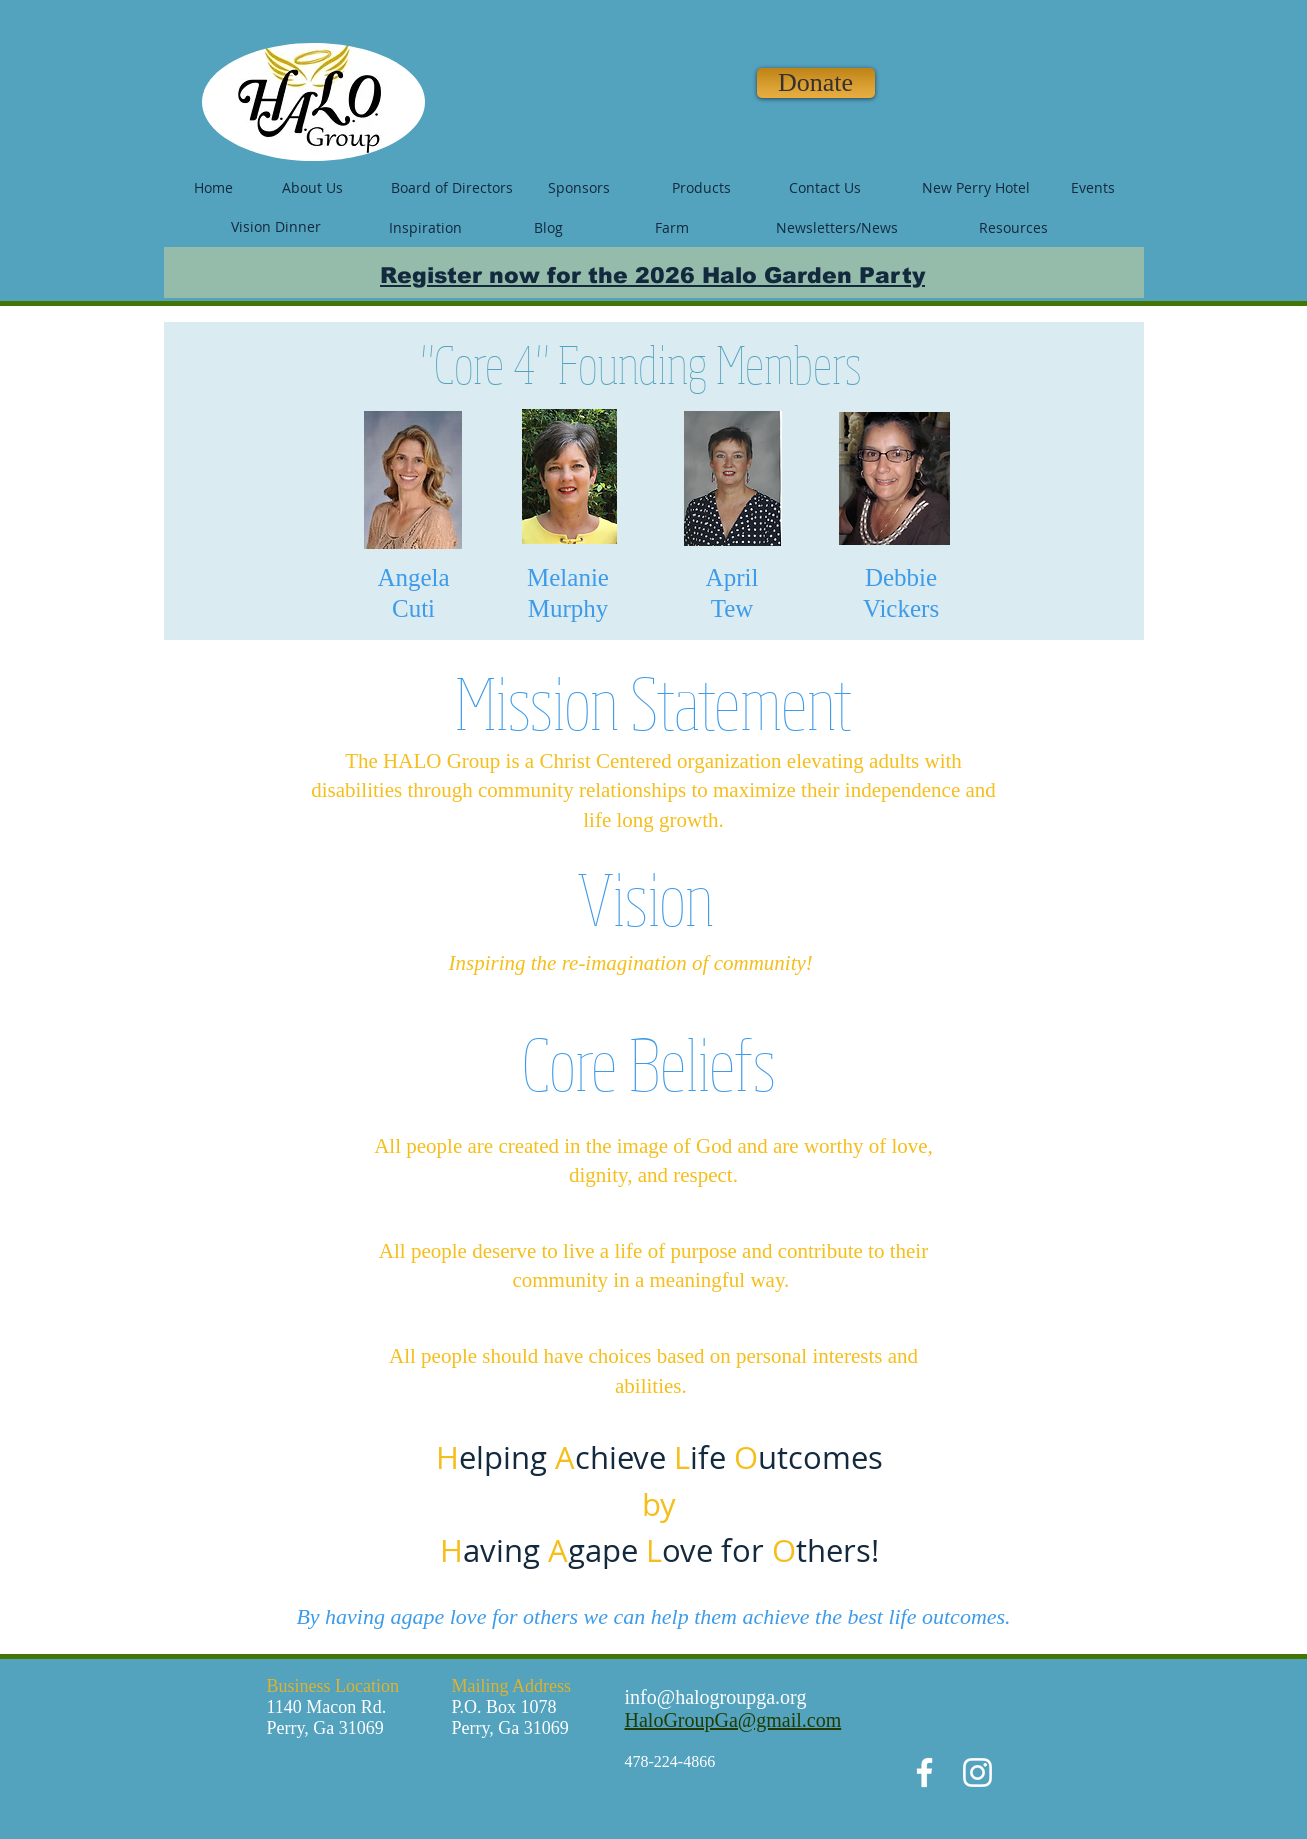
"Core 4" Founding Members (641, 363)
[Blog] (549, 227)
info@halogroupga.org (716, 1697)
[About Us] (313, 188)
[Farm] (672, 227)
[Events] (1093, 188)
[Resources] (1014, 228)
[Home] (214, 188)
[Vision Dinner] (276, 227)
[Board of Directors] (452, 187)
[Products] (702, 188)
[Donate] (816, 83)
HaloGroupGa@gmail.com (733, 1720)
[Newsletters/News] (837, 228)
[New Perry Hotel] (976, 188)
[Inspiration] (426, 228)
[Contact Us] (825, 188)
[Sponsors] (579, 188)
